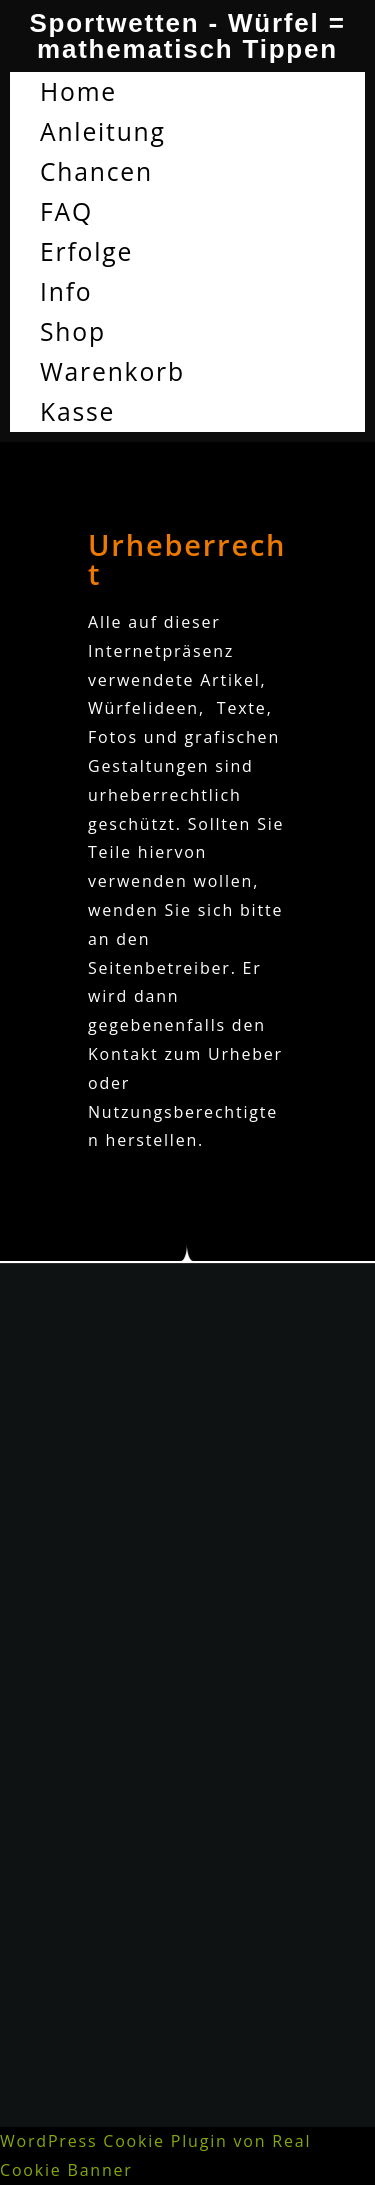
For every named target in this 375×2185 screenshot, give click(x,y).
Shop (73, 331)
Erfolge (86, 251)
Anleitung (103, 131)
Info (66, 291)
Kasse (77, 411)
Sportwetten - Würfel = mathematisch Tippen (187, 36)
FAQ (66, 211)
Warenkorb (112, 371)
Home (78, 91)
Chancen (96, 171)
